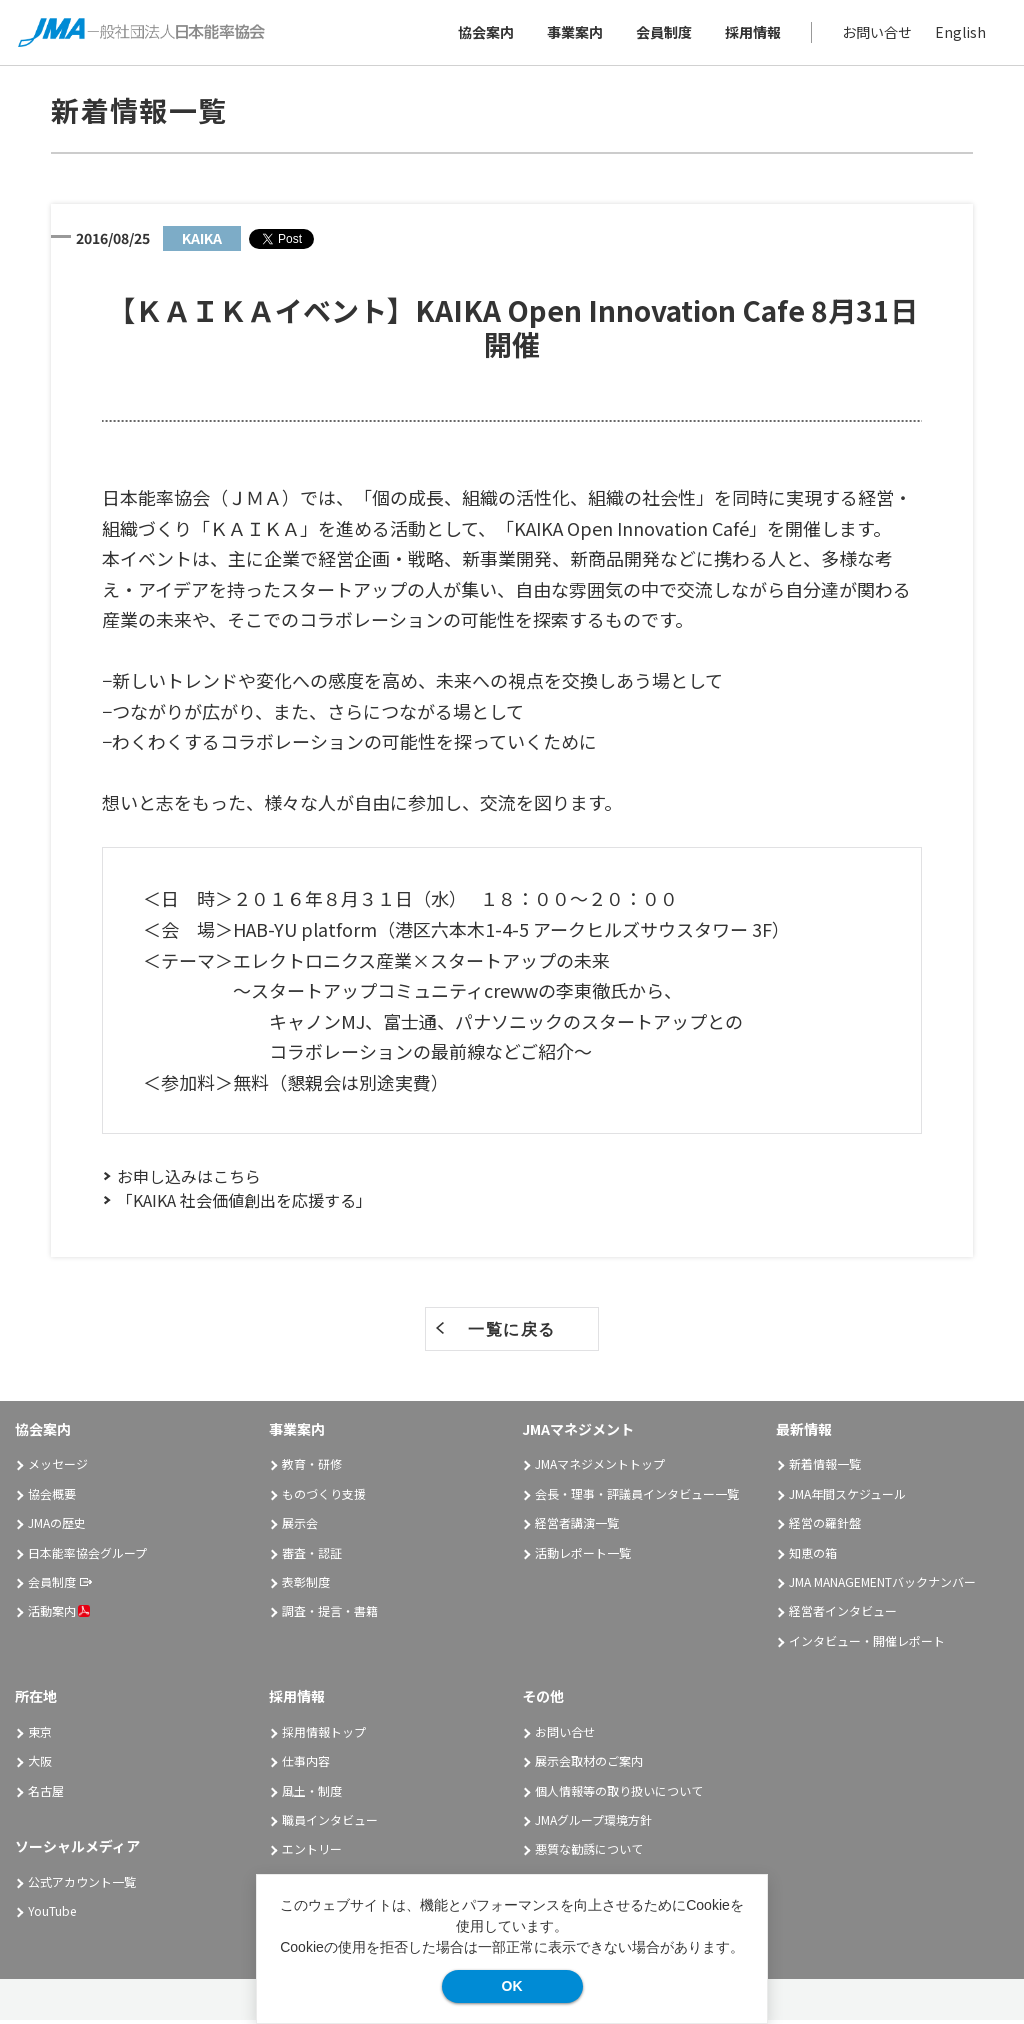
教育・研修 (312, 1468)
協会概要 (52, 1497)
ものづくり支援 (324, 1497)
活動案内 (59, 1615)
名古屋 (46, 1794)
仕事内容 (306, 1764)
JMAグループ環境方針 (593, 1823)
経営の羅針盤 (825, 1526)
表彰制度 (306, 1585)
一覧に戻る (512, 1333)
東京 (40, 1735)
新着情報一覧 (825, 1468)
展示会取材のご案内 (589, 1764)
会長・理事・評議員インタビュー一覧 (637, 1497)
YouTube (52, 1914)
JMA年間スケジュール (847, 1497)
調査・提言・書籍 (330, 1615)
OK (512, 1986)
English (958, 34)
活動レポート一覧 (583, 1556)
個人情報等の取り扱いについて (619, 1794)
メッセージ (58, 1468)
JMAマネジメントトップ (600, 1468)
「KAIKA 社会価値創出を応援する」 (244, 1204)
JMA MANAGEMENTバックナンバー (882, 1585)
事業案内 (573, 34)
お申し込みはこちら (189, 1180)
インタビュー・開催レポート (867, 1644)
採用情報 (751, 34)
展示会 (300, 1526)
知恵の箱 (813, 1556)
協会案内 (484, 34)
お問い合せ (875, 34)
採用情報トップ (324, 1735)
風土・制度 (312, 1794)
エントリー (312, 1853)
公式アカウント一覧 (82, 1885)
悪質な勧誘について (589, 1853)
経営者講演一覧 (577, 1526)
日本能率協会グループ (87, 1556)
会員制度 (662, 34)
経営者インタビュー (843, 1615)
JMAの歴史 (57, 1526)
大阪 (40, 1764)
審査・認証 (312, 1556)
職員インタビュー (330, 1823)
